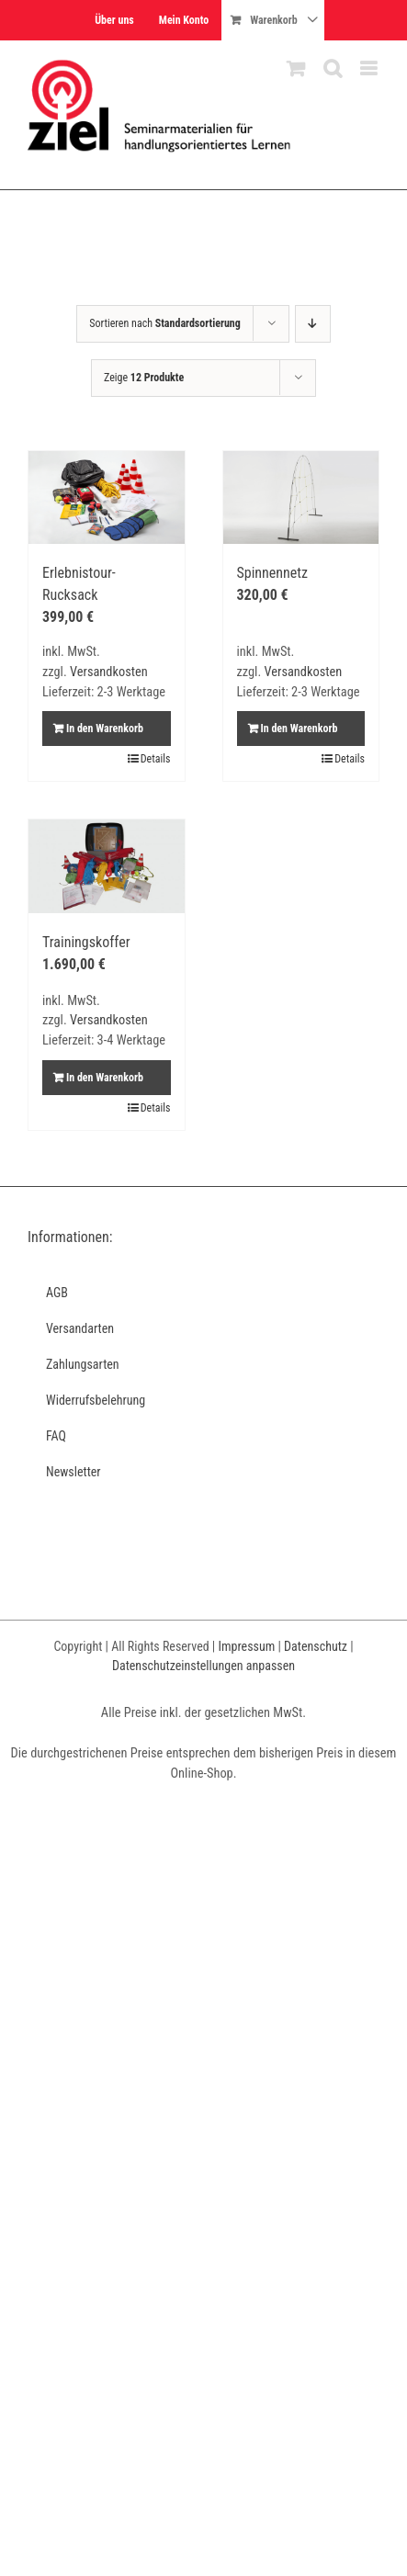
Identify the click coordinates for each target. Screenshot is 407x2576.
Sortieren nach (165, 323)
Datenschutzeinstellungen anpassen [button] (203, 1665)
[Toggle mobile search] (332, 68)
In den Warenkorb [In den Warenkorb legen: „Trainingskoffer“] (104, 1077)
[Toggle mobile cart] (296, 68)
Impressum (247, 1646)
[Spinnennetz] (301, 498)
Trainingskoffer (86, 942)
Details (156, 758)
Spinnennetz (273, 573)
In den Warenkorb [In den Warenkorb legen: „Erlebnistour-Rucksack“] (104, 728)
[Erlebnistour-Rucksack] (106, 498)
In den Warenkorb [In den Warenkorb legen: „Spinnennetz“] (299, 728)
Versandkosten (109, 672)
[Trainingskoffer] (106, 866)
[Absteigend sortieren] (313, 324)
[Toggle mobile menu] (369, 68)
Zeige (144, 377)
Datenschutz (315, 1646)
